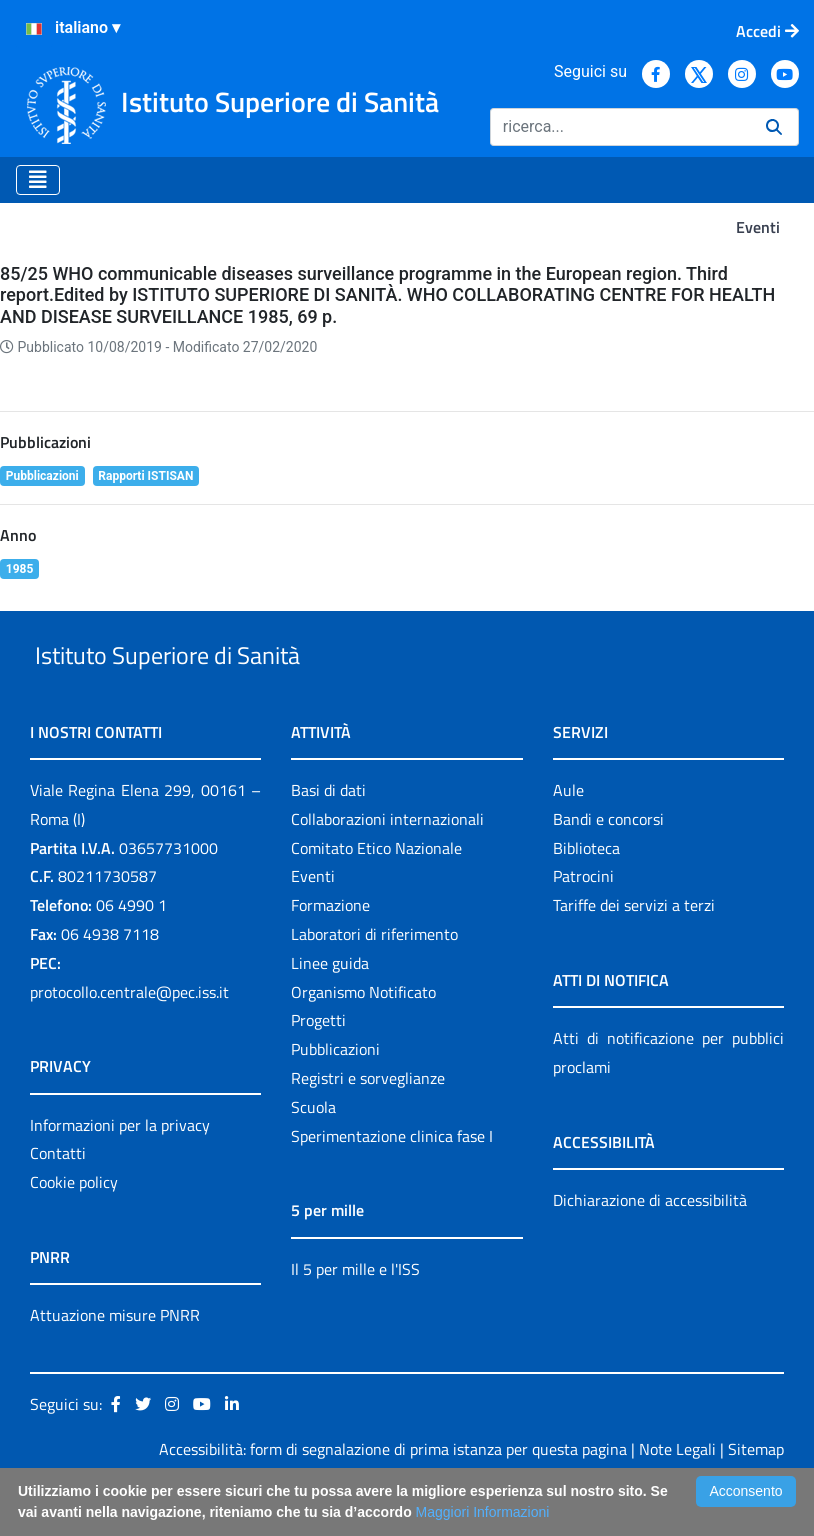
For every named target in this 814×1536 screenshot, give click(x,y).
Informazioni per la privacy (120, 1171)
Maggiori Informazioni (483, 1512)
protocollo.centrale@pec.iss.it (129, 1038)
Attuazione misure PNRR (115, 1361)
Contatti (58, 1200)
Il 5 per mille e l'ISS (355, 1315)
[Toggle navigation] (38, 180)
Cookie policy (74, 1228)
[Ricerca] (620, 127)
